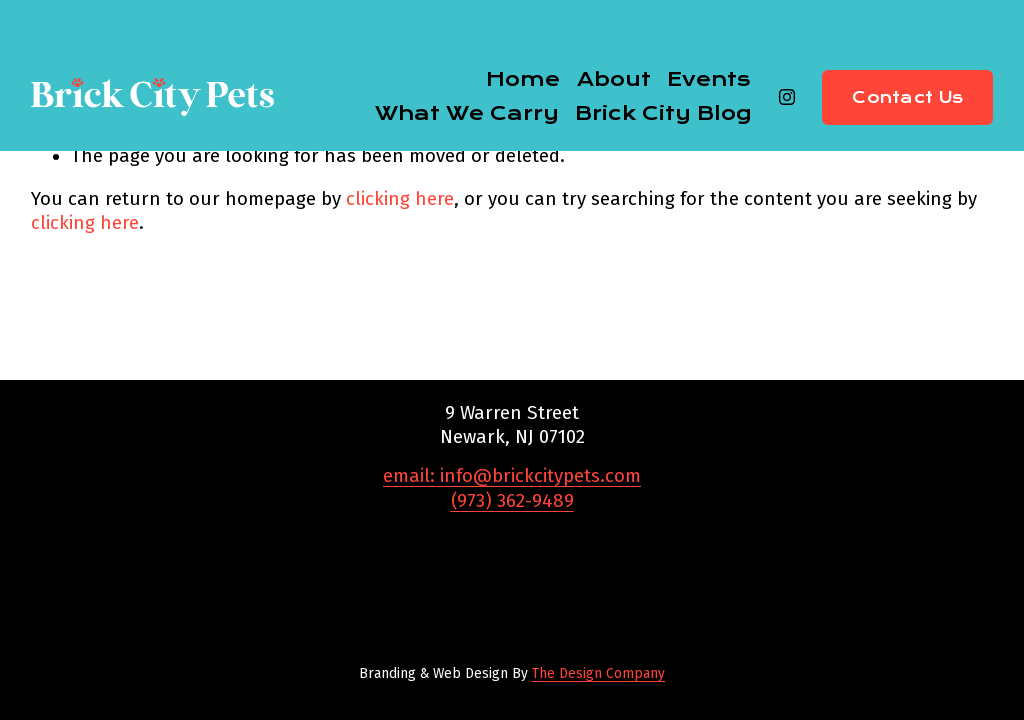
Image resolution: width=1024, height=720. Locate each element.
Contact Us (907, 97)
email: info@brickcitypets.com (512, 476)
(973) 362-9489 (512, 501)
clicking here (400, 199)
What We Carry (467, 113)
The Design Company (598, 673)
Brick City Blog (663, 113)
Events (709, 79)
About (614, 79)
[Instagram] (787, 97)
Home (523, 79)
